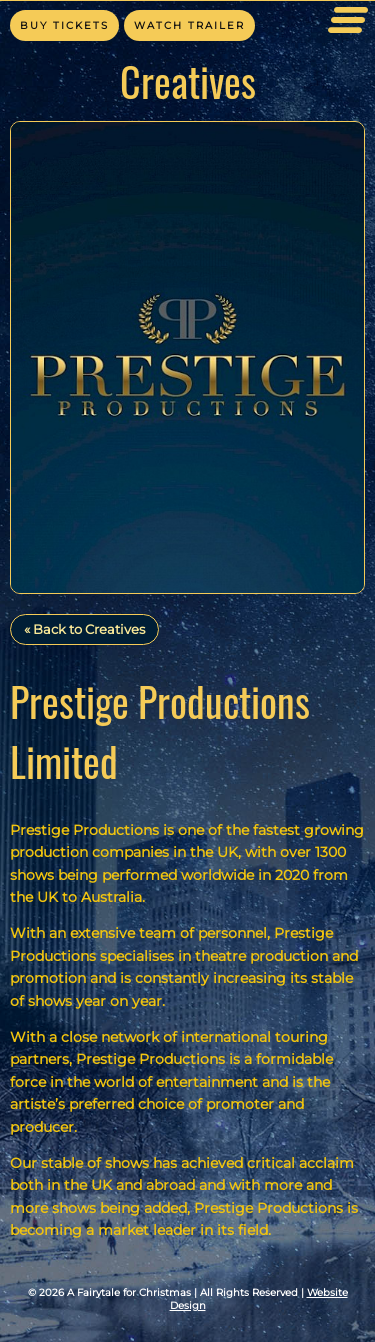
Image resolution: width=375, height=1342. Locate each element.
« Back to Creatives (84, 629)
